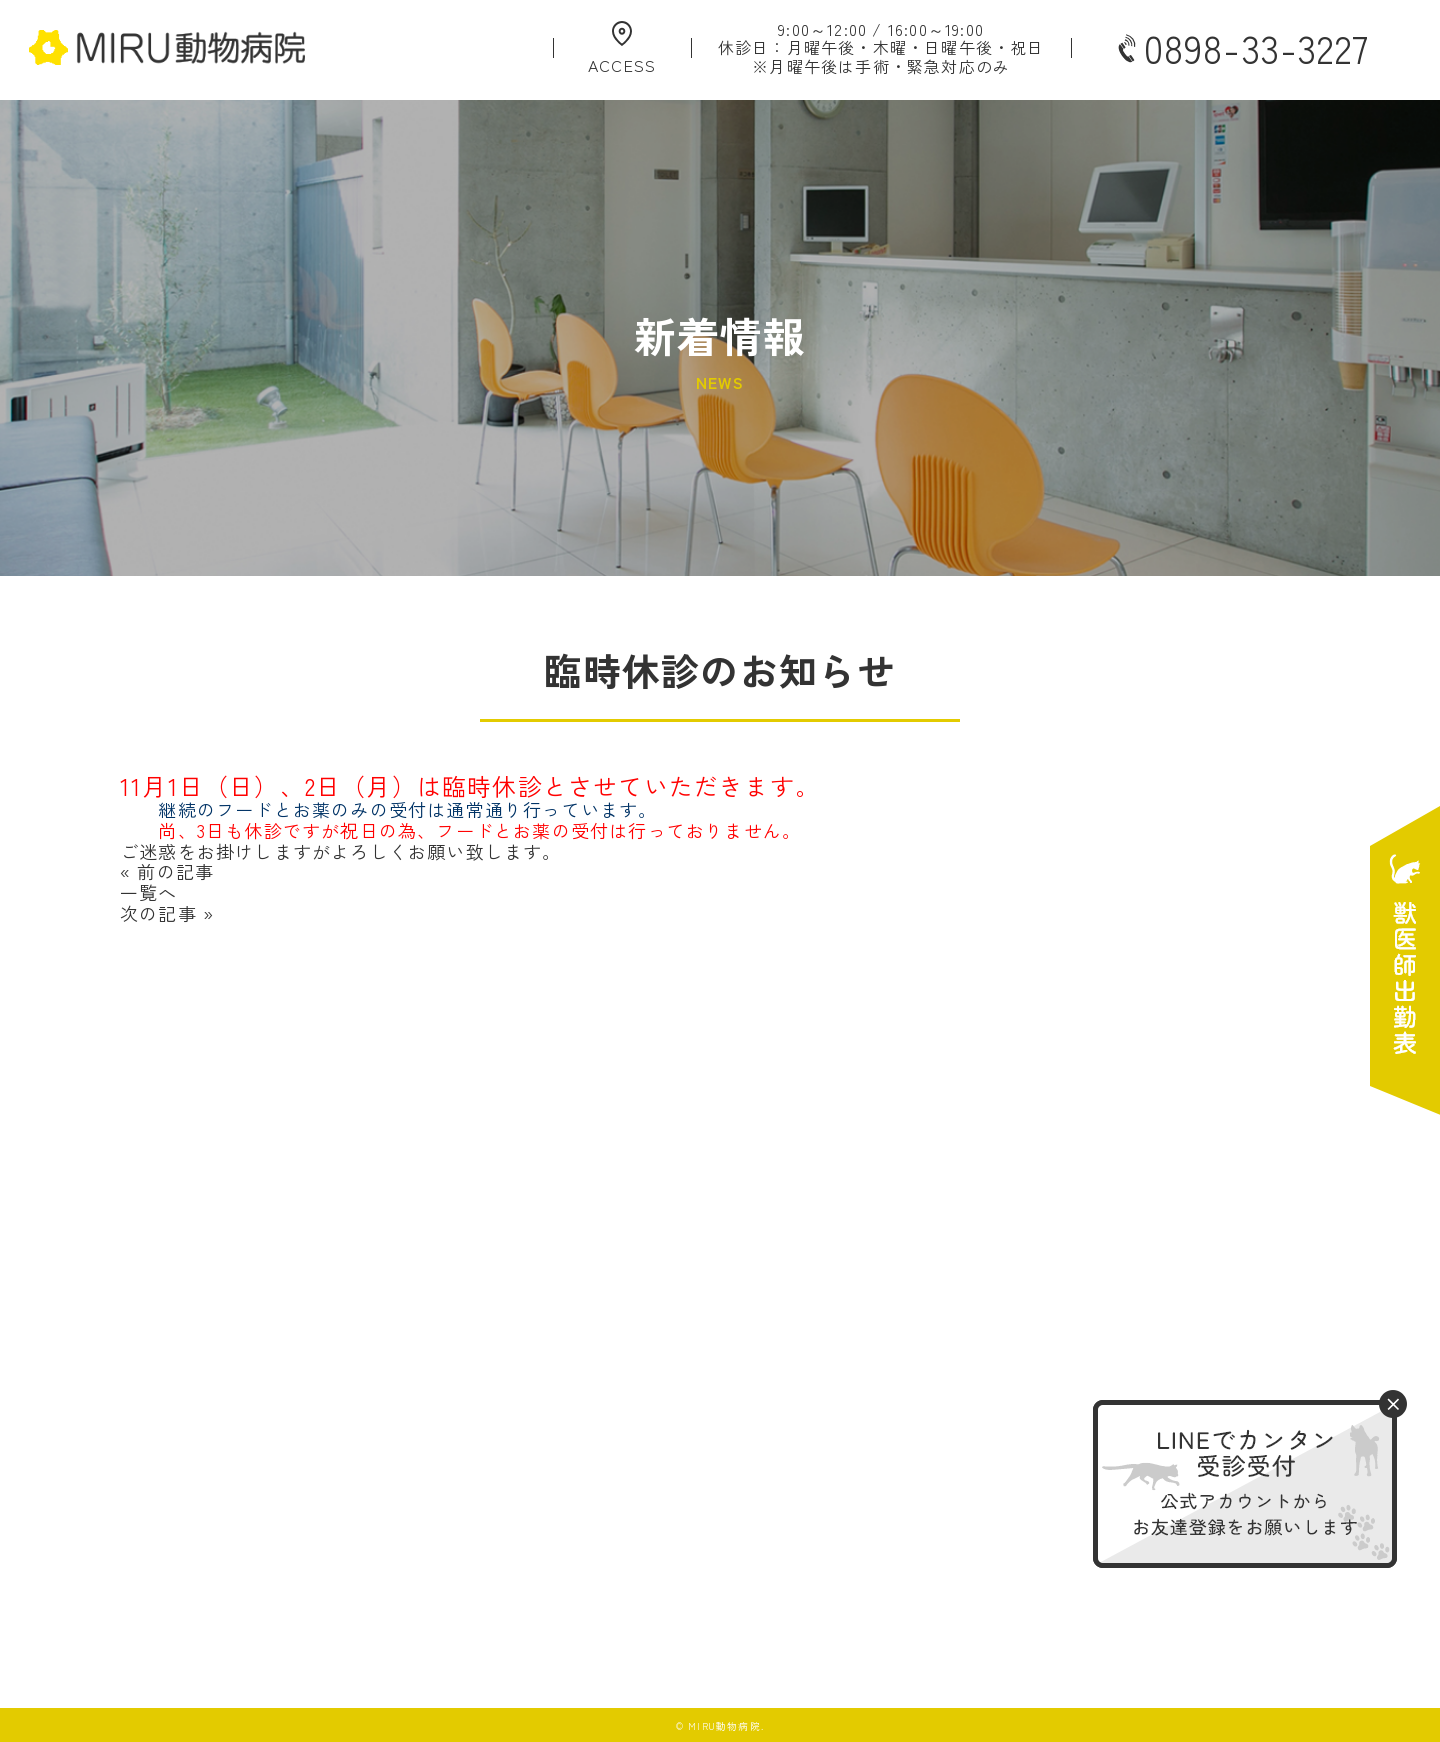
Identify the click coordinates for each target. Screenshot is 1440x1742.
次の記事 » (167, 913)
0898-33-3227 (1241, 48)
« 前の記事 (167, 871)
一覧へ (149, 892)
